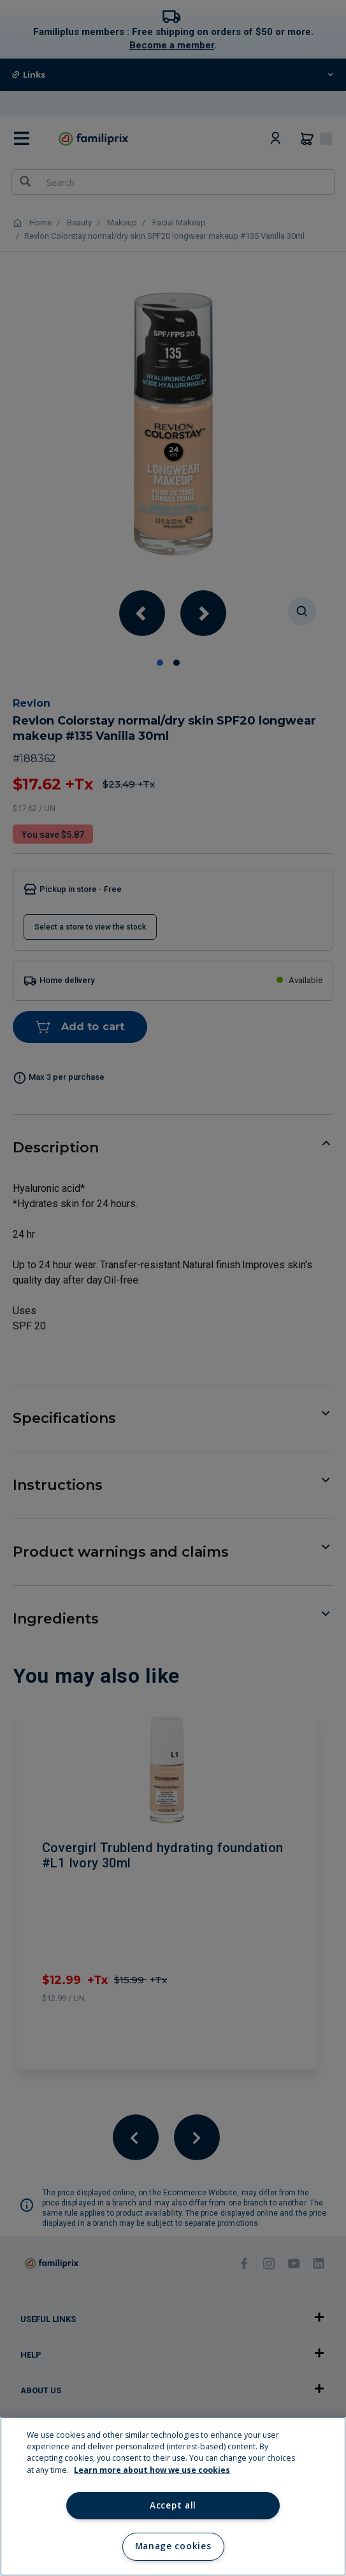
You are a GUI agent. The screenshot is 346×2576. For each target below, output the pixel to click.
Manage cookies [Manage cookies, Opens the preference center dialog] (173, 2546)
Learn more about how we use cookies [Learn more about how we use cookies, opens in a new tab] (152, 2470)
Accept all (173, 2505)
